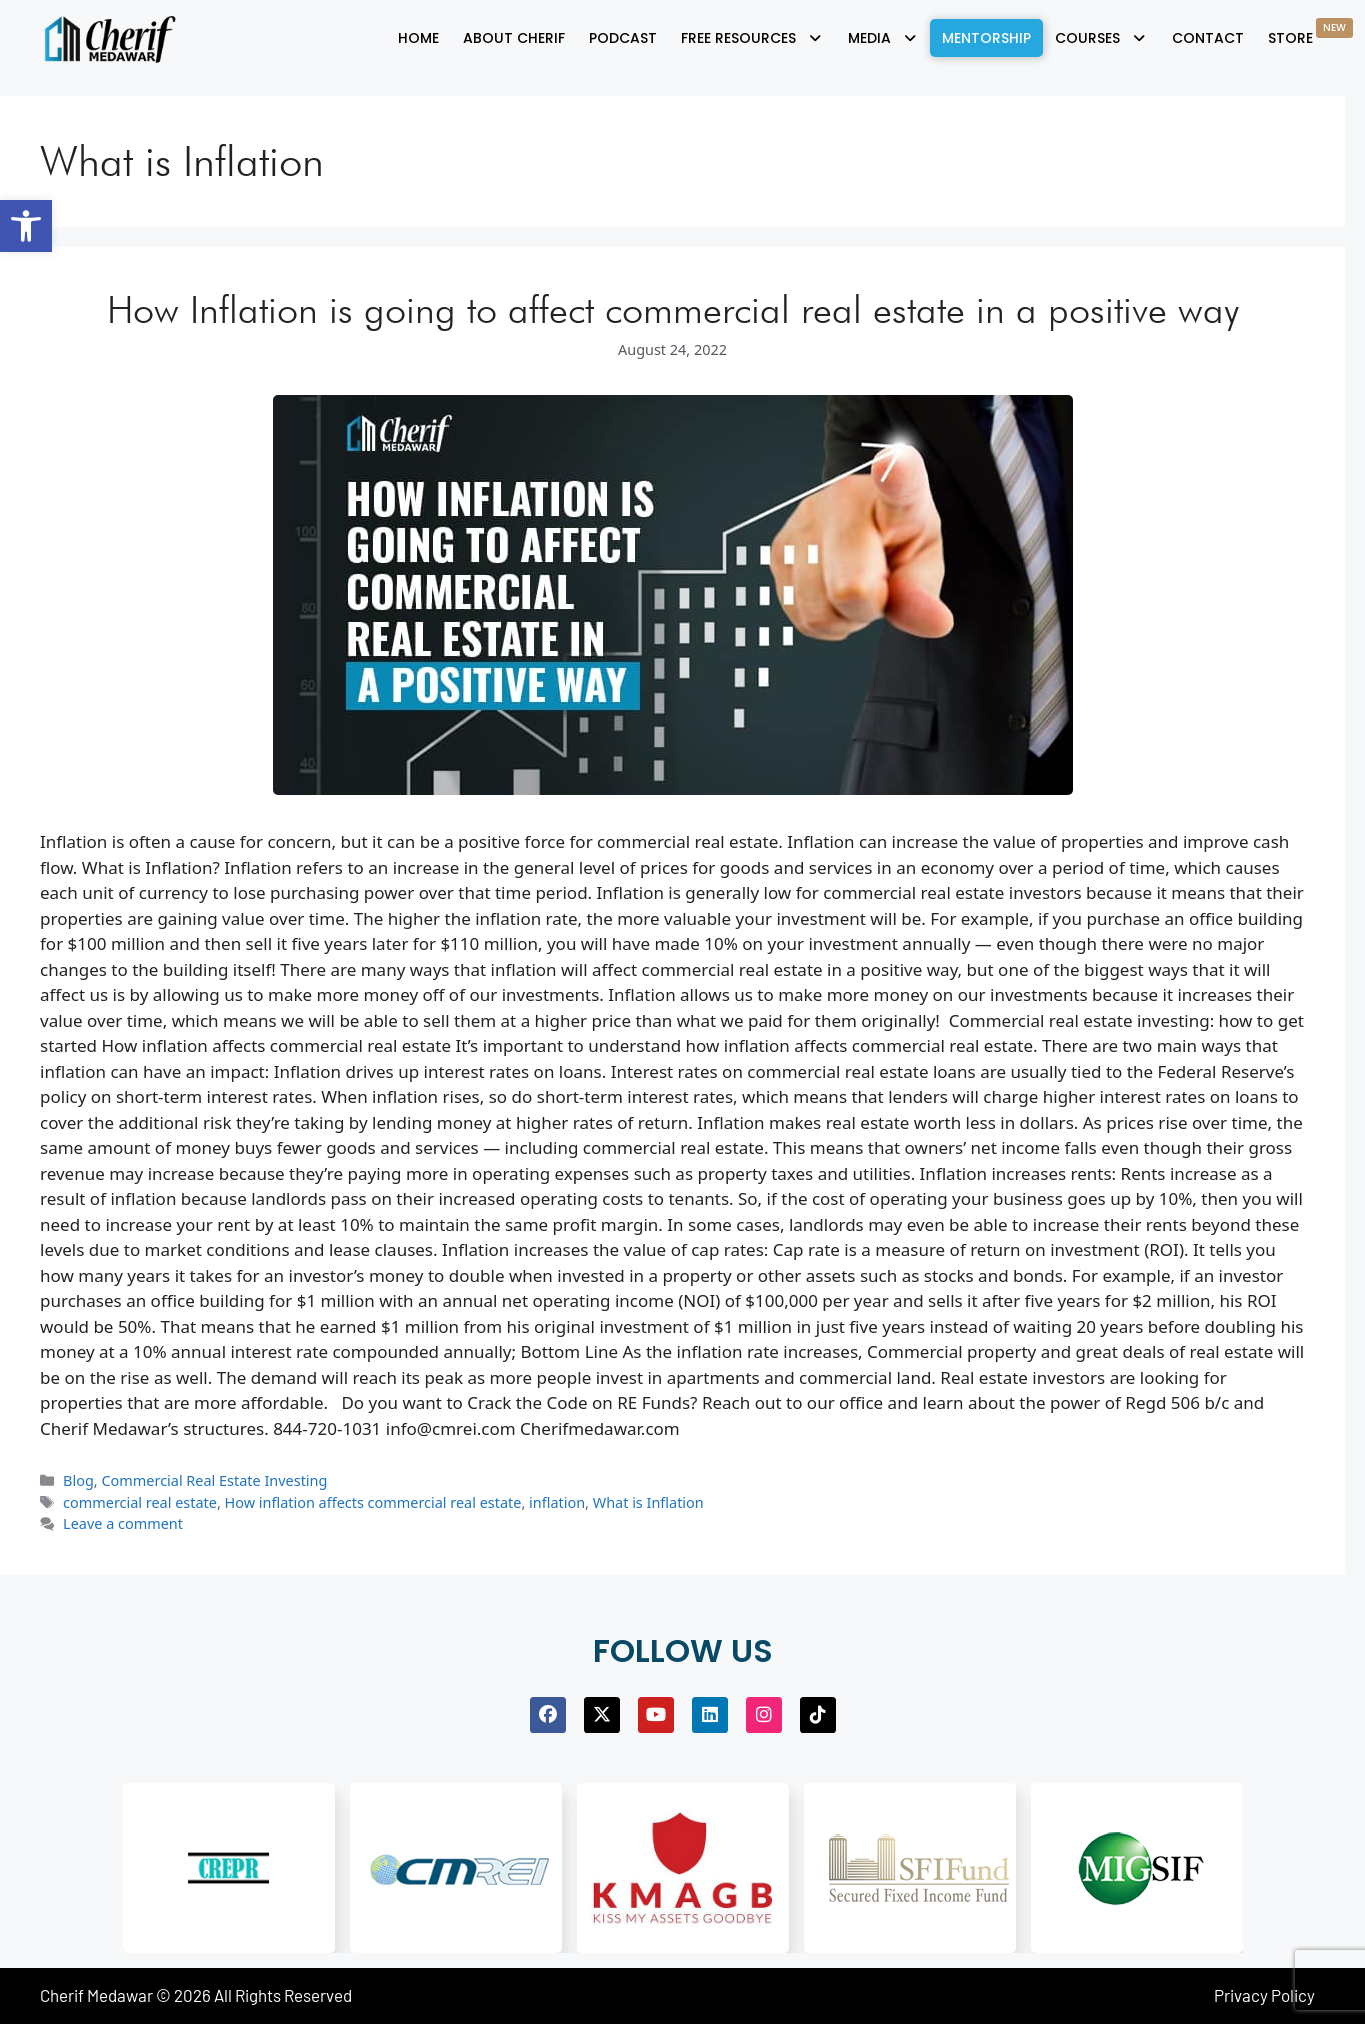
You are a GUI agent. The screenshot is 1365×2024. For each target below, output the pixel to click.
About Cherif (514, 38)
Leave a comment (123, 1523)
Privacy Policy (1264, 1995)
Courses (1101, 38)
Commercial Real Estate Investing (214, 1480)
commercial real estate (140, 1502)
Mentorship (986, 38)
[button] (26, 226)
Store (1310, 33)
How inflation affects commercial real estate (373, 1502)
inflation (557, 1502)
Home (418, 38)
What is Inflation (648, 1502)
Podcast (623, 38)
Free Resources (752, 38)
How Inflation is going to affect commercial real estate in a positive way (673, 309)
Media (883, 38)
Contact (1208, 38)
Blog (78, 1480)
